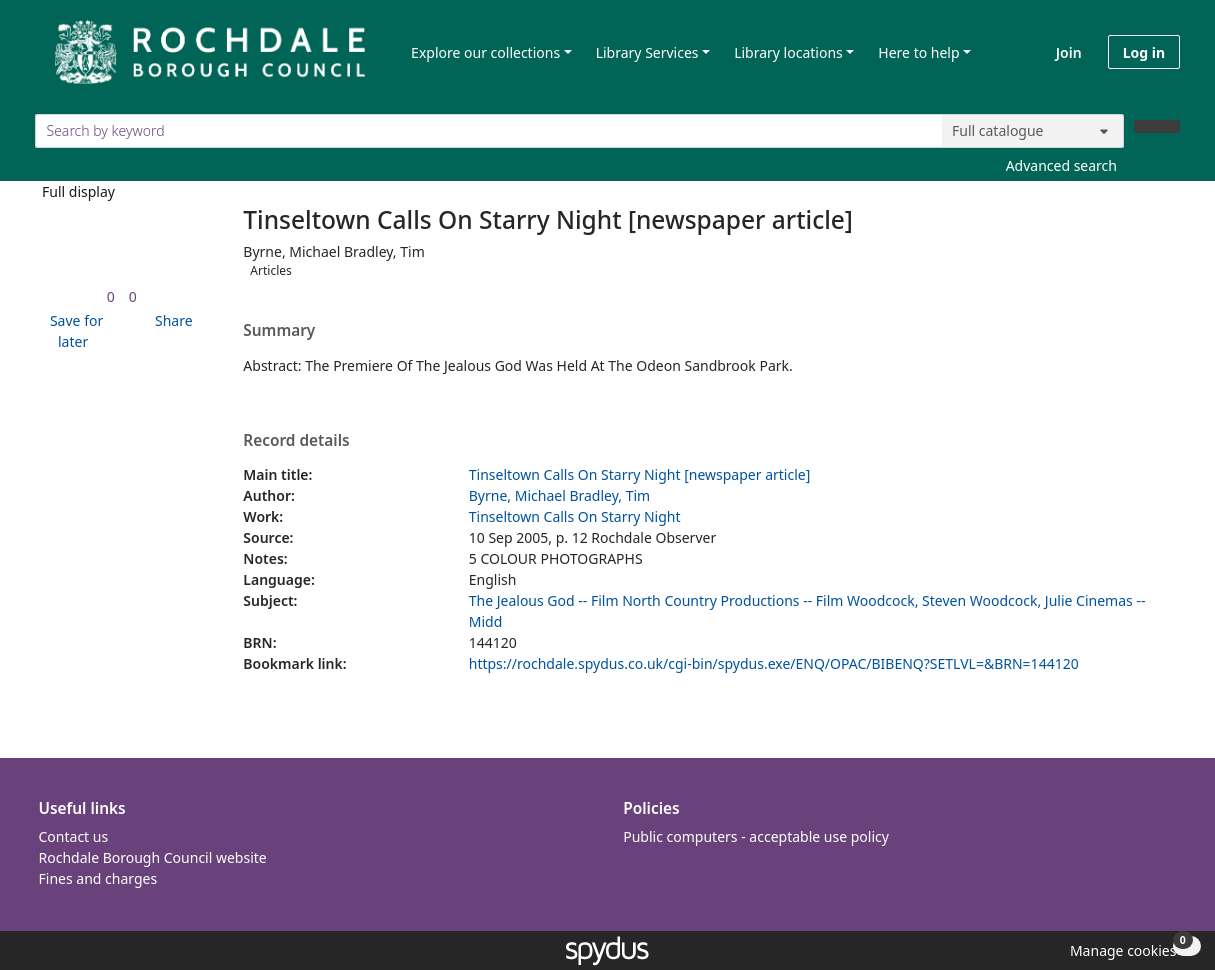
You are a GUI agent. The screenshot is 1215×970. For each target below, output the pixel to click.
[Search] (1157, 126)
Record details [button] (296, 441)
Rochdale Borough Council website (153, 857)
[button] (73, 331)
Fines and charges (98, 878)
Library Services (647, 52)
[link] (111, 296)
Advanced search (1061, 165)
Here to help (918, 52)
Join (1069, 52)
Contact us (74, 836)
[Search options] (1033, 131)
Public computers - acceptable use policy (756, 836)
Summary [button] (279, 331)
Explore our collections (485, 52)
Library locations (788, 52)
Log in (1144, 52)
